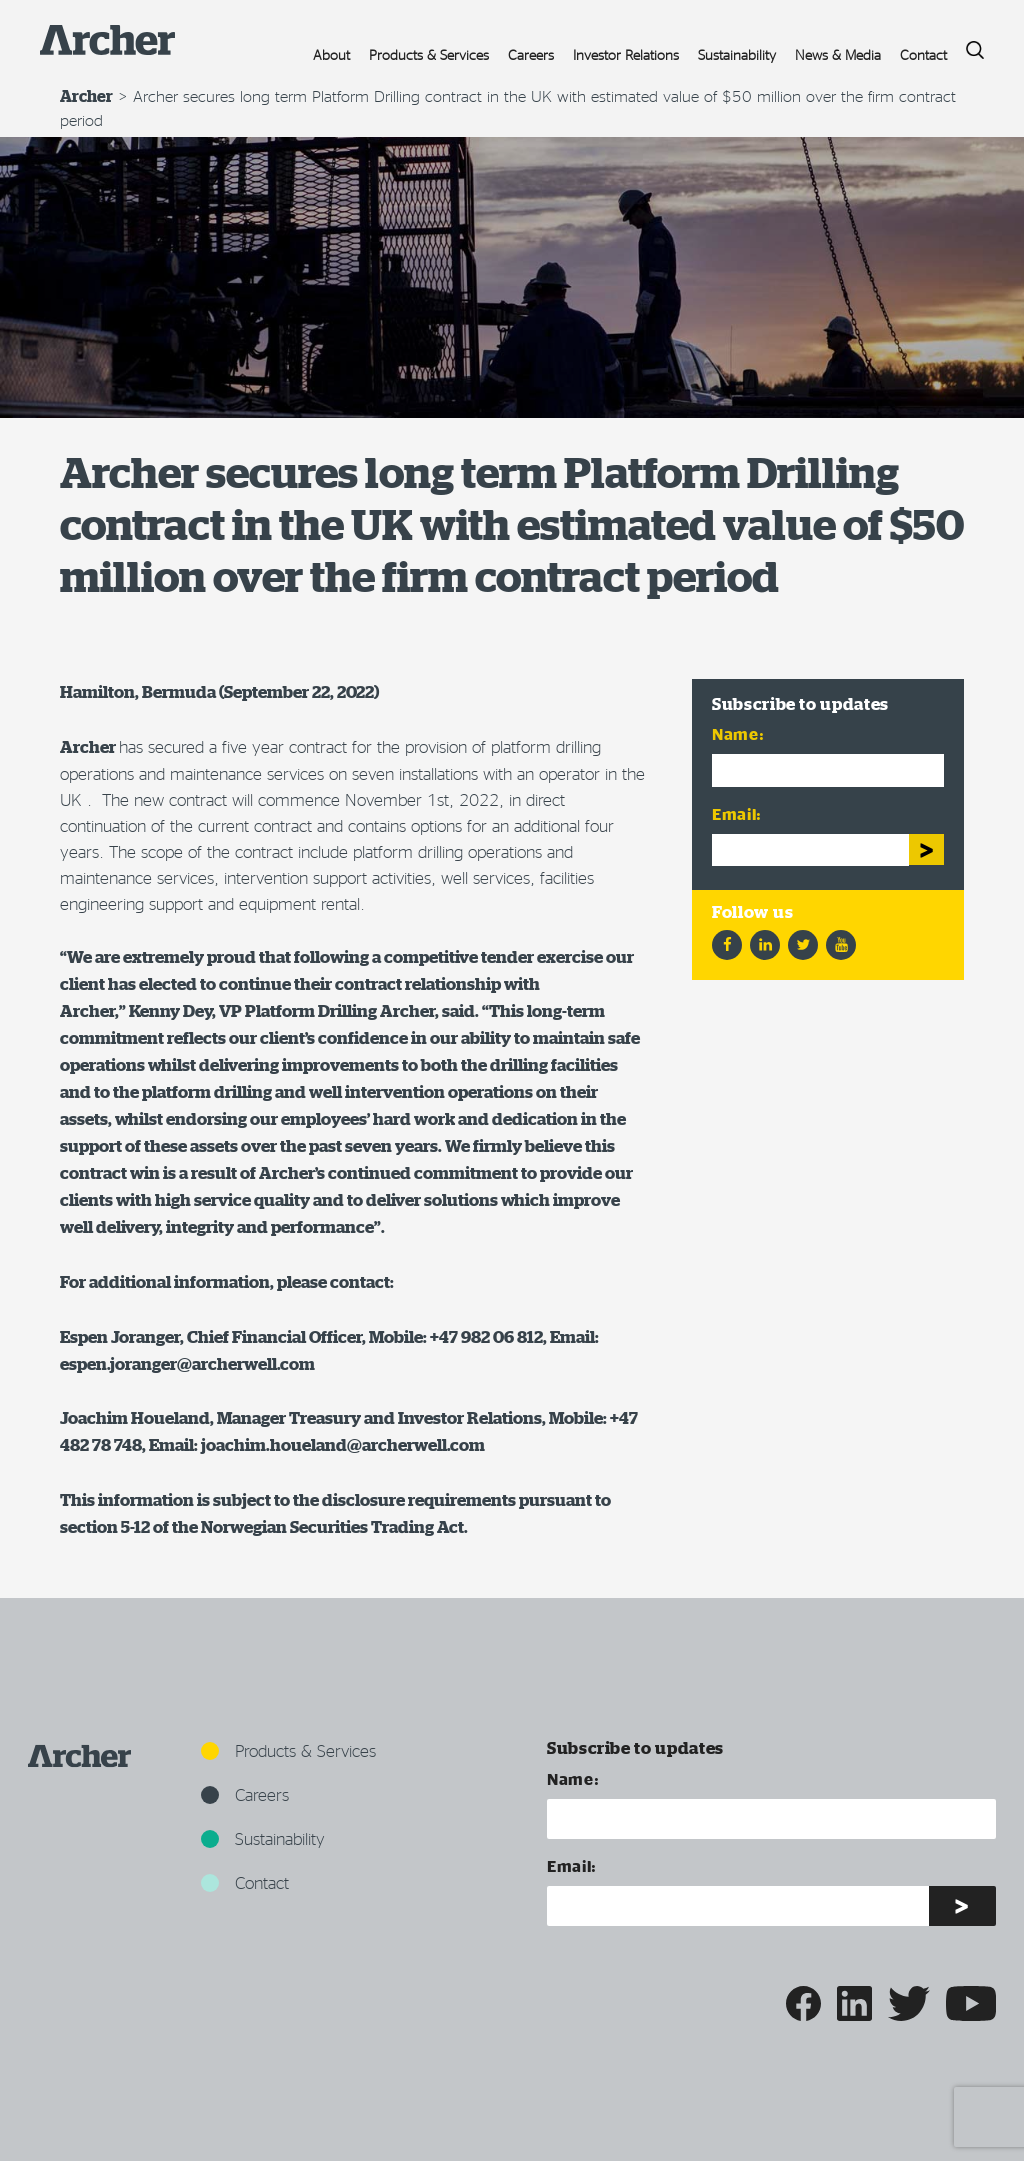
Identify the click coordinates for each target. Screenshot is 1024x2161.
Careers (531, 54)
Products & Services (429, 54)
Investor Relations (626, 54)
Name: (738, 733)
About (331, 54)
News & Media (838, 54)
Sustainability (737, 54)
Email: (737, 813)
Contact (923, 54)
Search (968, 44)
